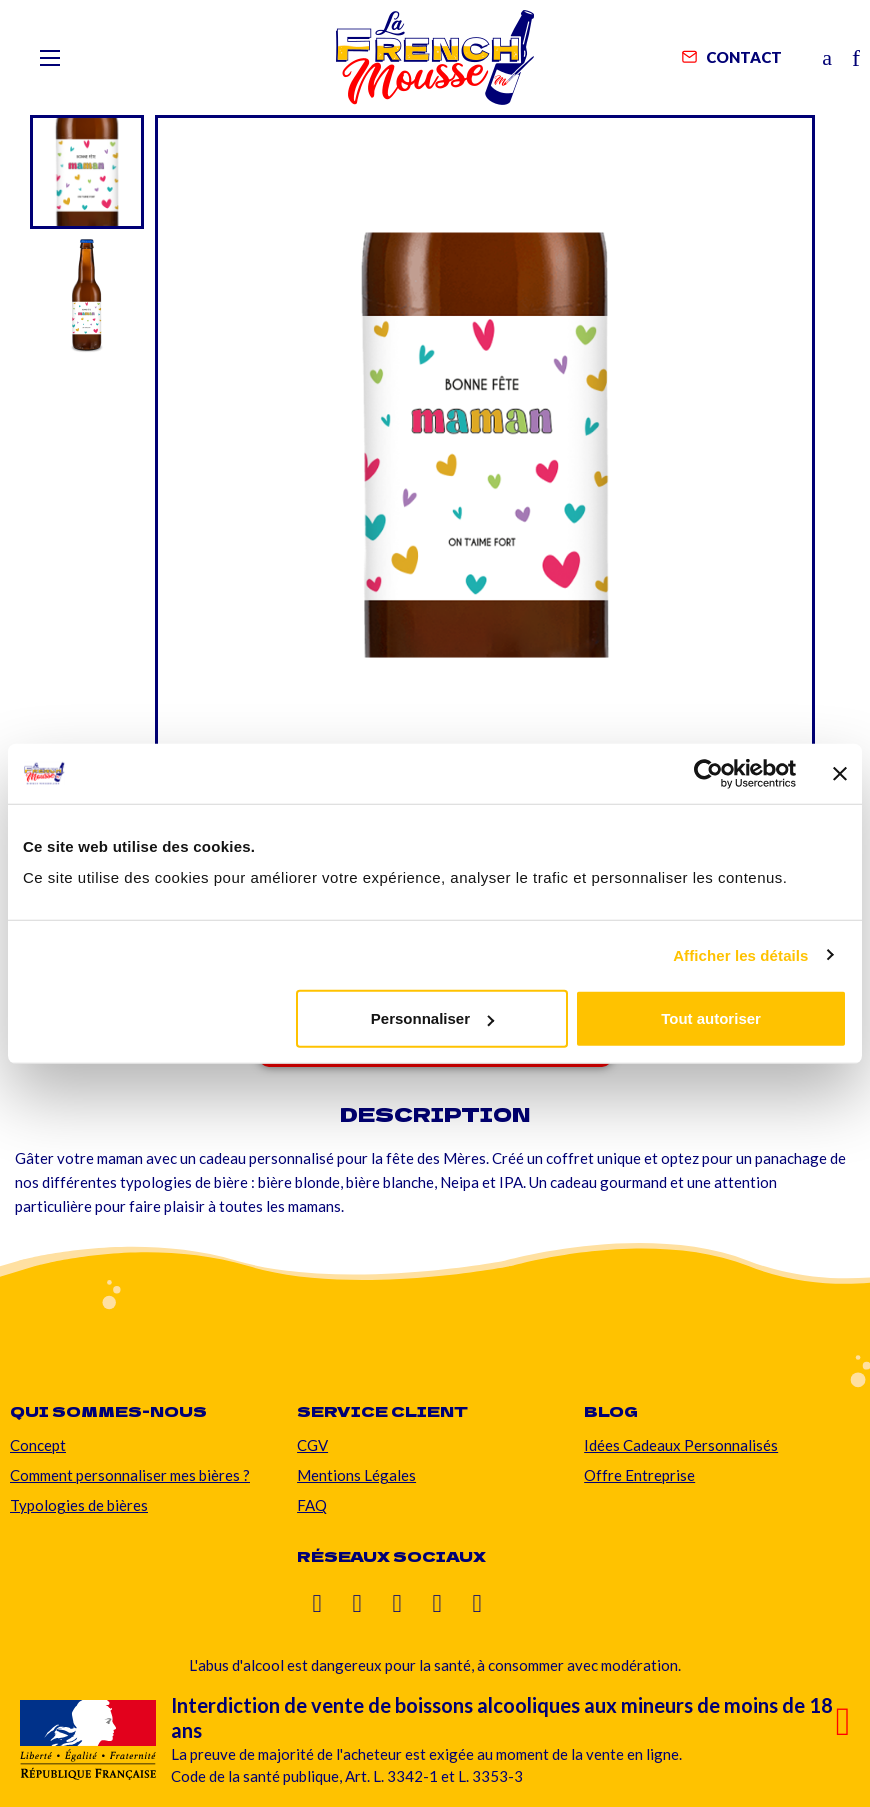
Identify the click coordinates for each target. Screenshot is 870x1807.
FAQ (312, 1505)
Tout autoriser (711, 1018)
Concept (38, 1445)
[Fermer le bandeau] (840, 773)
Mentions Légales (356, 1475)
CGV (312, 1445)
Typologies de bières (79, 1505)
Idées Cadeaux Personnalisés (681, 1445)
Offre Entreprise (639, 1475)
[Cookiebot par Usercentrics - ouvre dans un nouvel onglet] (708, 773)
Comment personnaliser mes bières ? (130, 1475)
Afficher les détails (740, 954)
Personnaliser (432, 1018)
